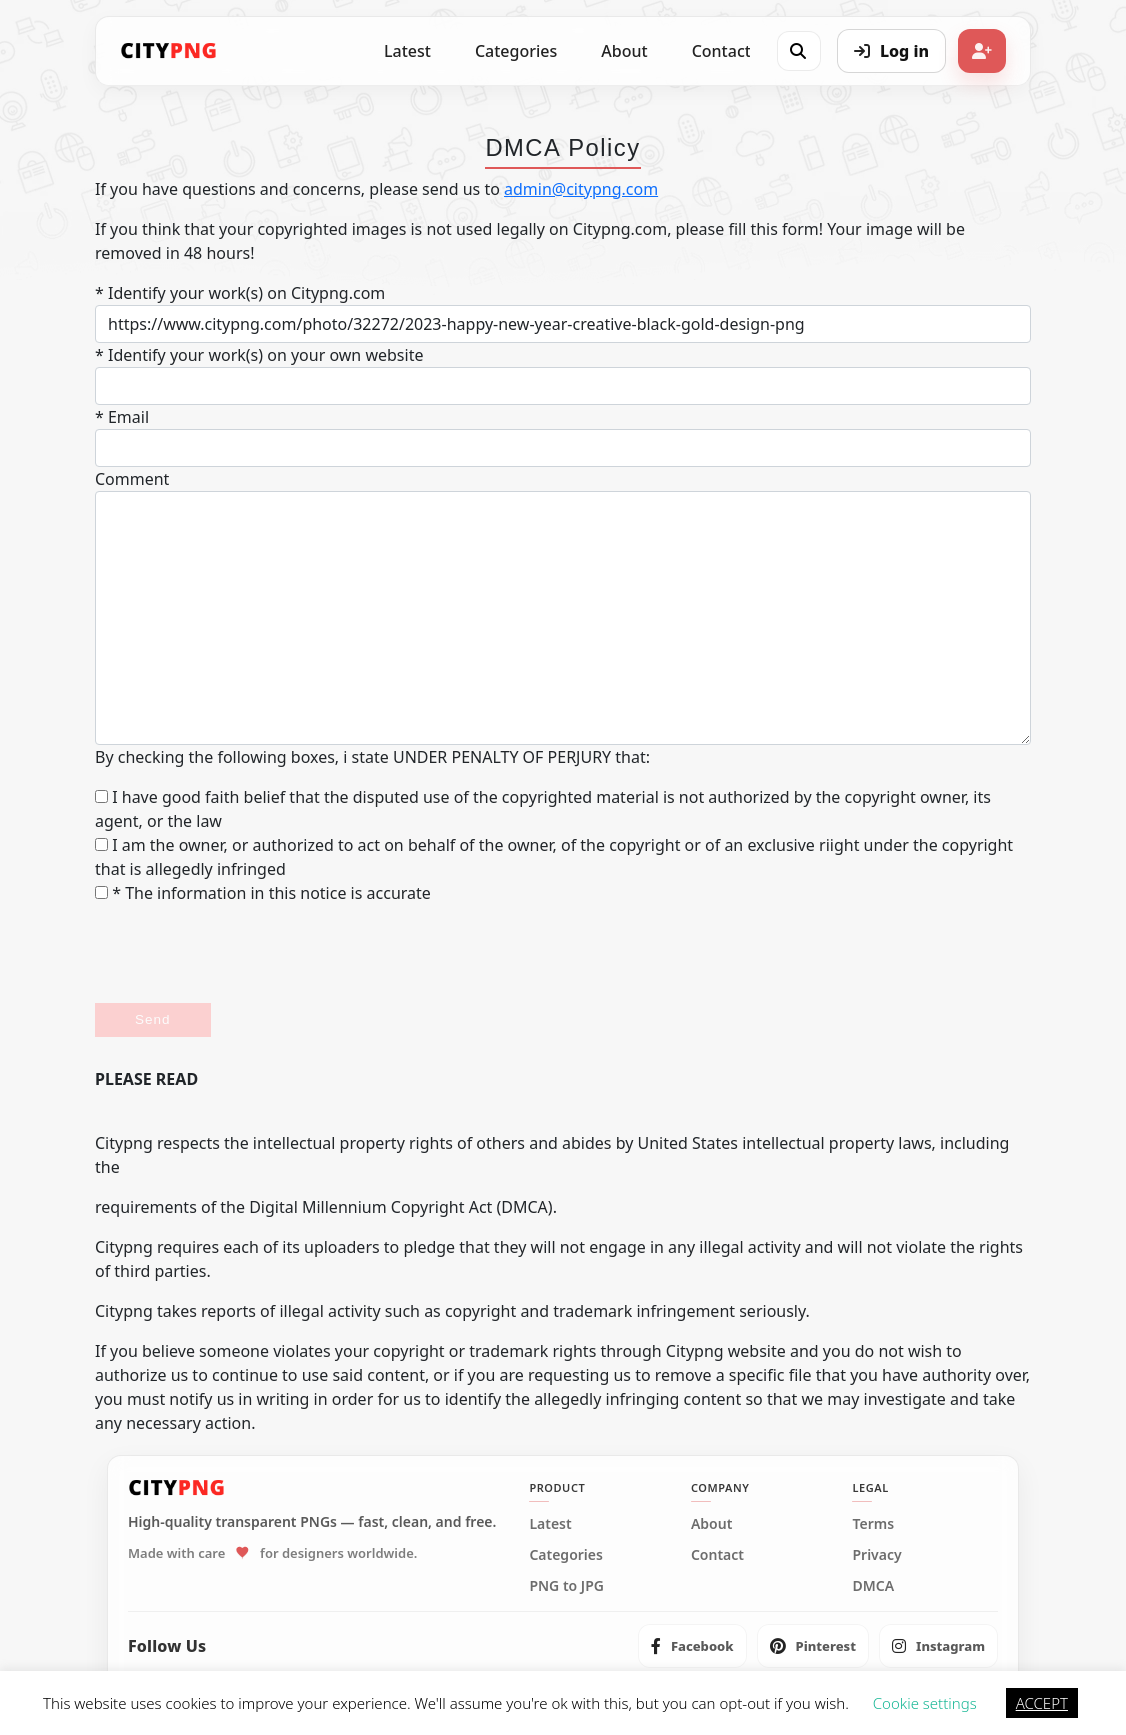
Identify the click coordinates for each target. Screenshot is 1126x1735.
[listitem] (692, 1646)
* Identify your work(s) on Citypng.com (240, 293)
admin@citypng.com (581, 189)
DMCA (873, 1586)
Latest (407, 51)
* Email (122, 417)
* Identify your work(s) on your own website (259, 355)
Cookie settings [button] (925, 1703)
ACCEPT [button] (1042, 1703)
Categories (516, 51)
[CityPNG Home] (169, 51)
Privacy (876, 1555)
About (624, 51)
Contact (721, 51)
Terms (873, 1524)
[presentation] (247, 954)
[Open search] (798, 51)
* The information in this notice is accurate (263, 893)
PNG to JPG (566, 1586)
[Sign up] (982, 51)
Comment (132, 479)
